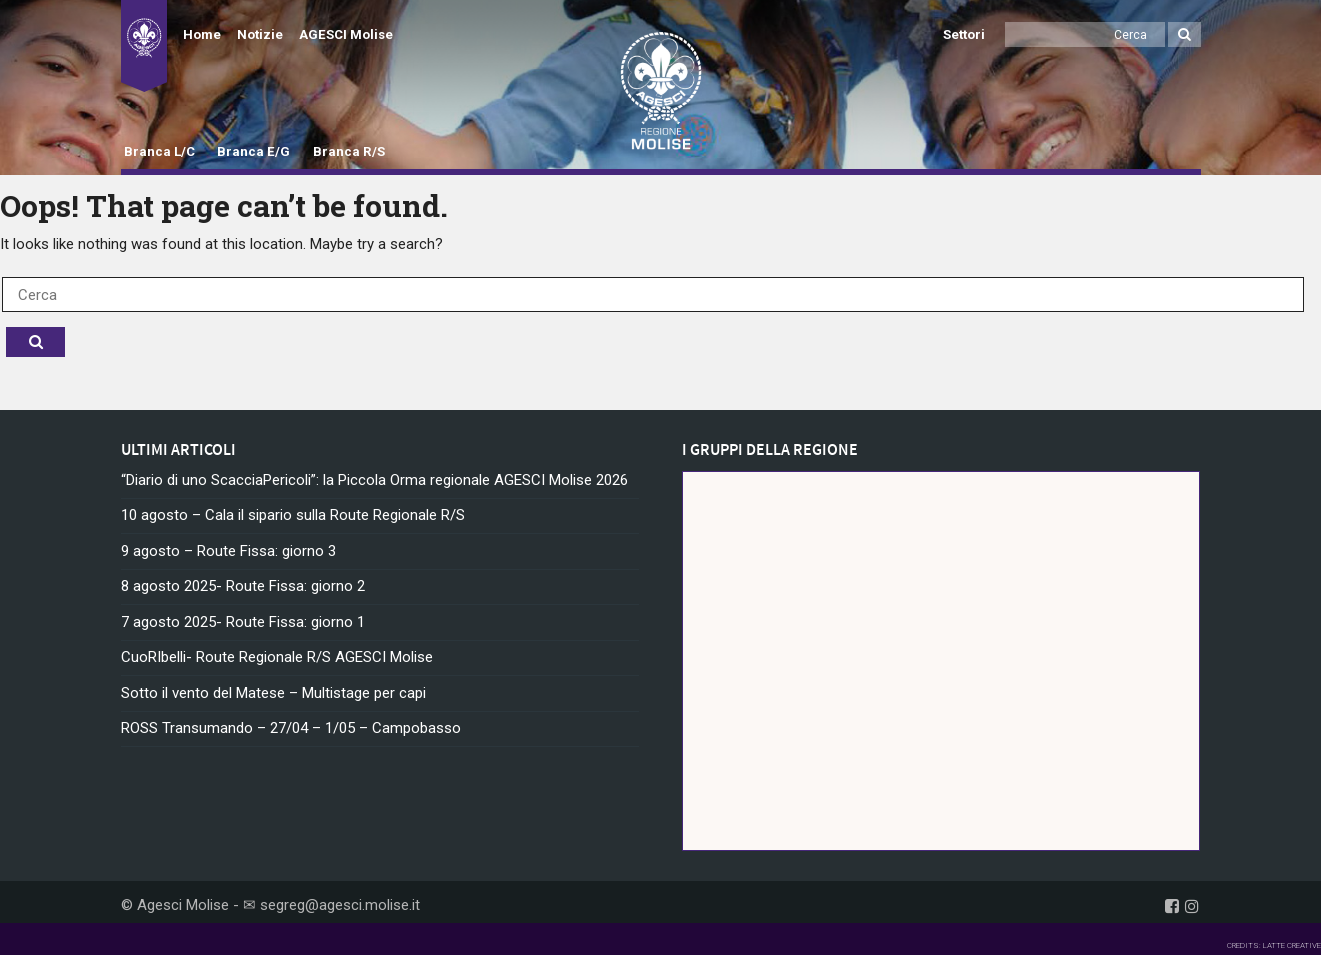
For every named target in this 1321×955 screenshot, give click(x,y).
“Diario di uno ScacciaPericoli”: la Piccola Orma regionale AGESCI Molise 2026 (374, 480)
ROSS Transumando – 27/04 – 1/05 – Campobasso (291, 728)
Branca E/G (253, 151)
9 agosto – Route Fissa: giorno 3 (228, 551)
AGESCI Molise (346, 34)
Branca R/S (349, 151)
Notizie (260, 34)
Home (202, 34)
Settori (964, 34)
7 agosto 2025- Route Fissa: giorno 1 (243, 622)
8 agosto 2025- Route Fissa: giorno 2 (243, 586)
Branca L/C (159, 151)
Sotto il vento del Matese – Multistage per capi (273, 693)
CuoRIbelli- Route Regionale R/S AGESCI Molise (277, 657)
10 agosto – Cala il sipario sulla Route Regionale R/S (293, 515)
